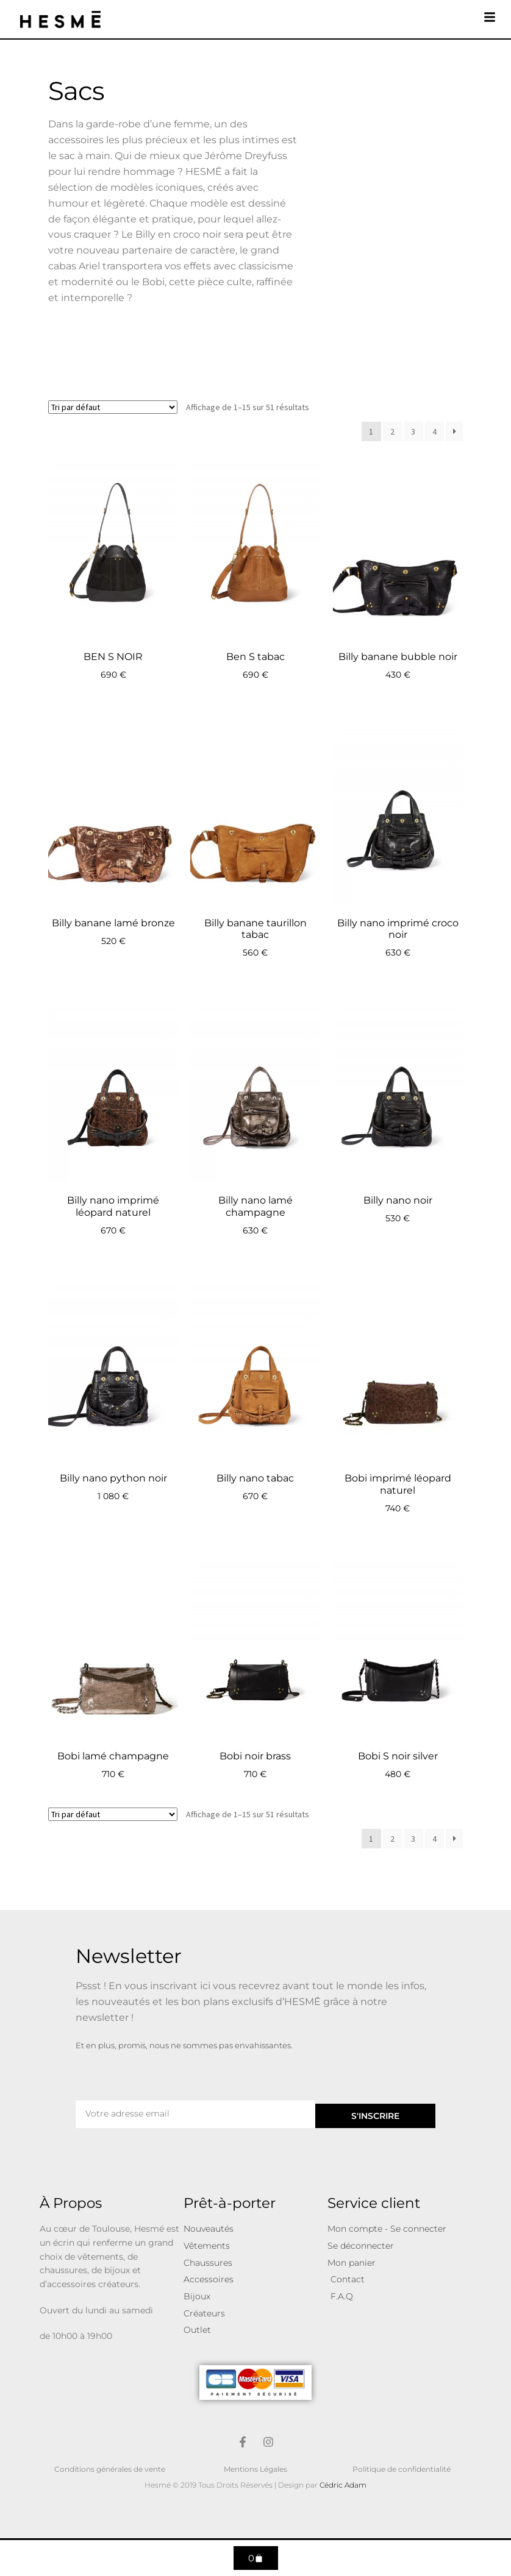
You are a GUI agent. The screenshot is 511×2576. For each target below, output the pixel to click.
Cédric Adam (343, 2484)
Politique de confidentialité (401, 2469)
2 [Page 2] (392, 431)
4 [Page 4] (434, 431)
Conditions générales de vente (109, 2469)
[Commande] (112, 407)
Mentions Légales (255, 2469)
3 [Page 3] (413, 431)
